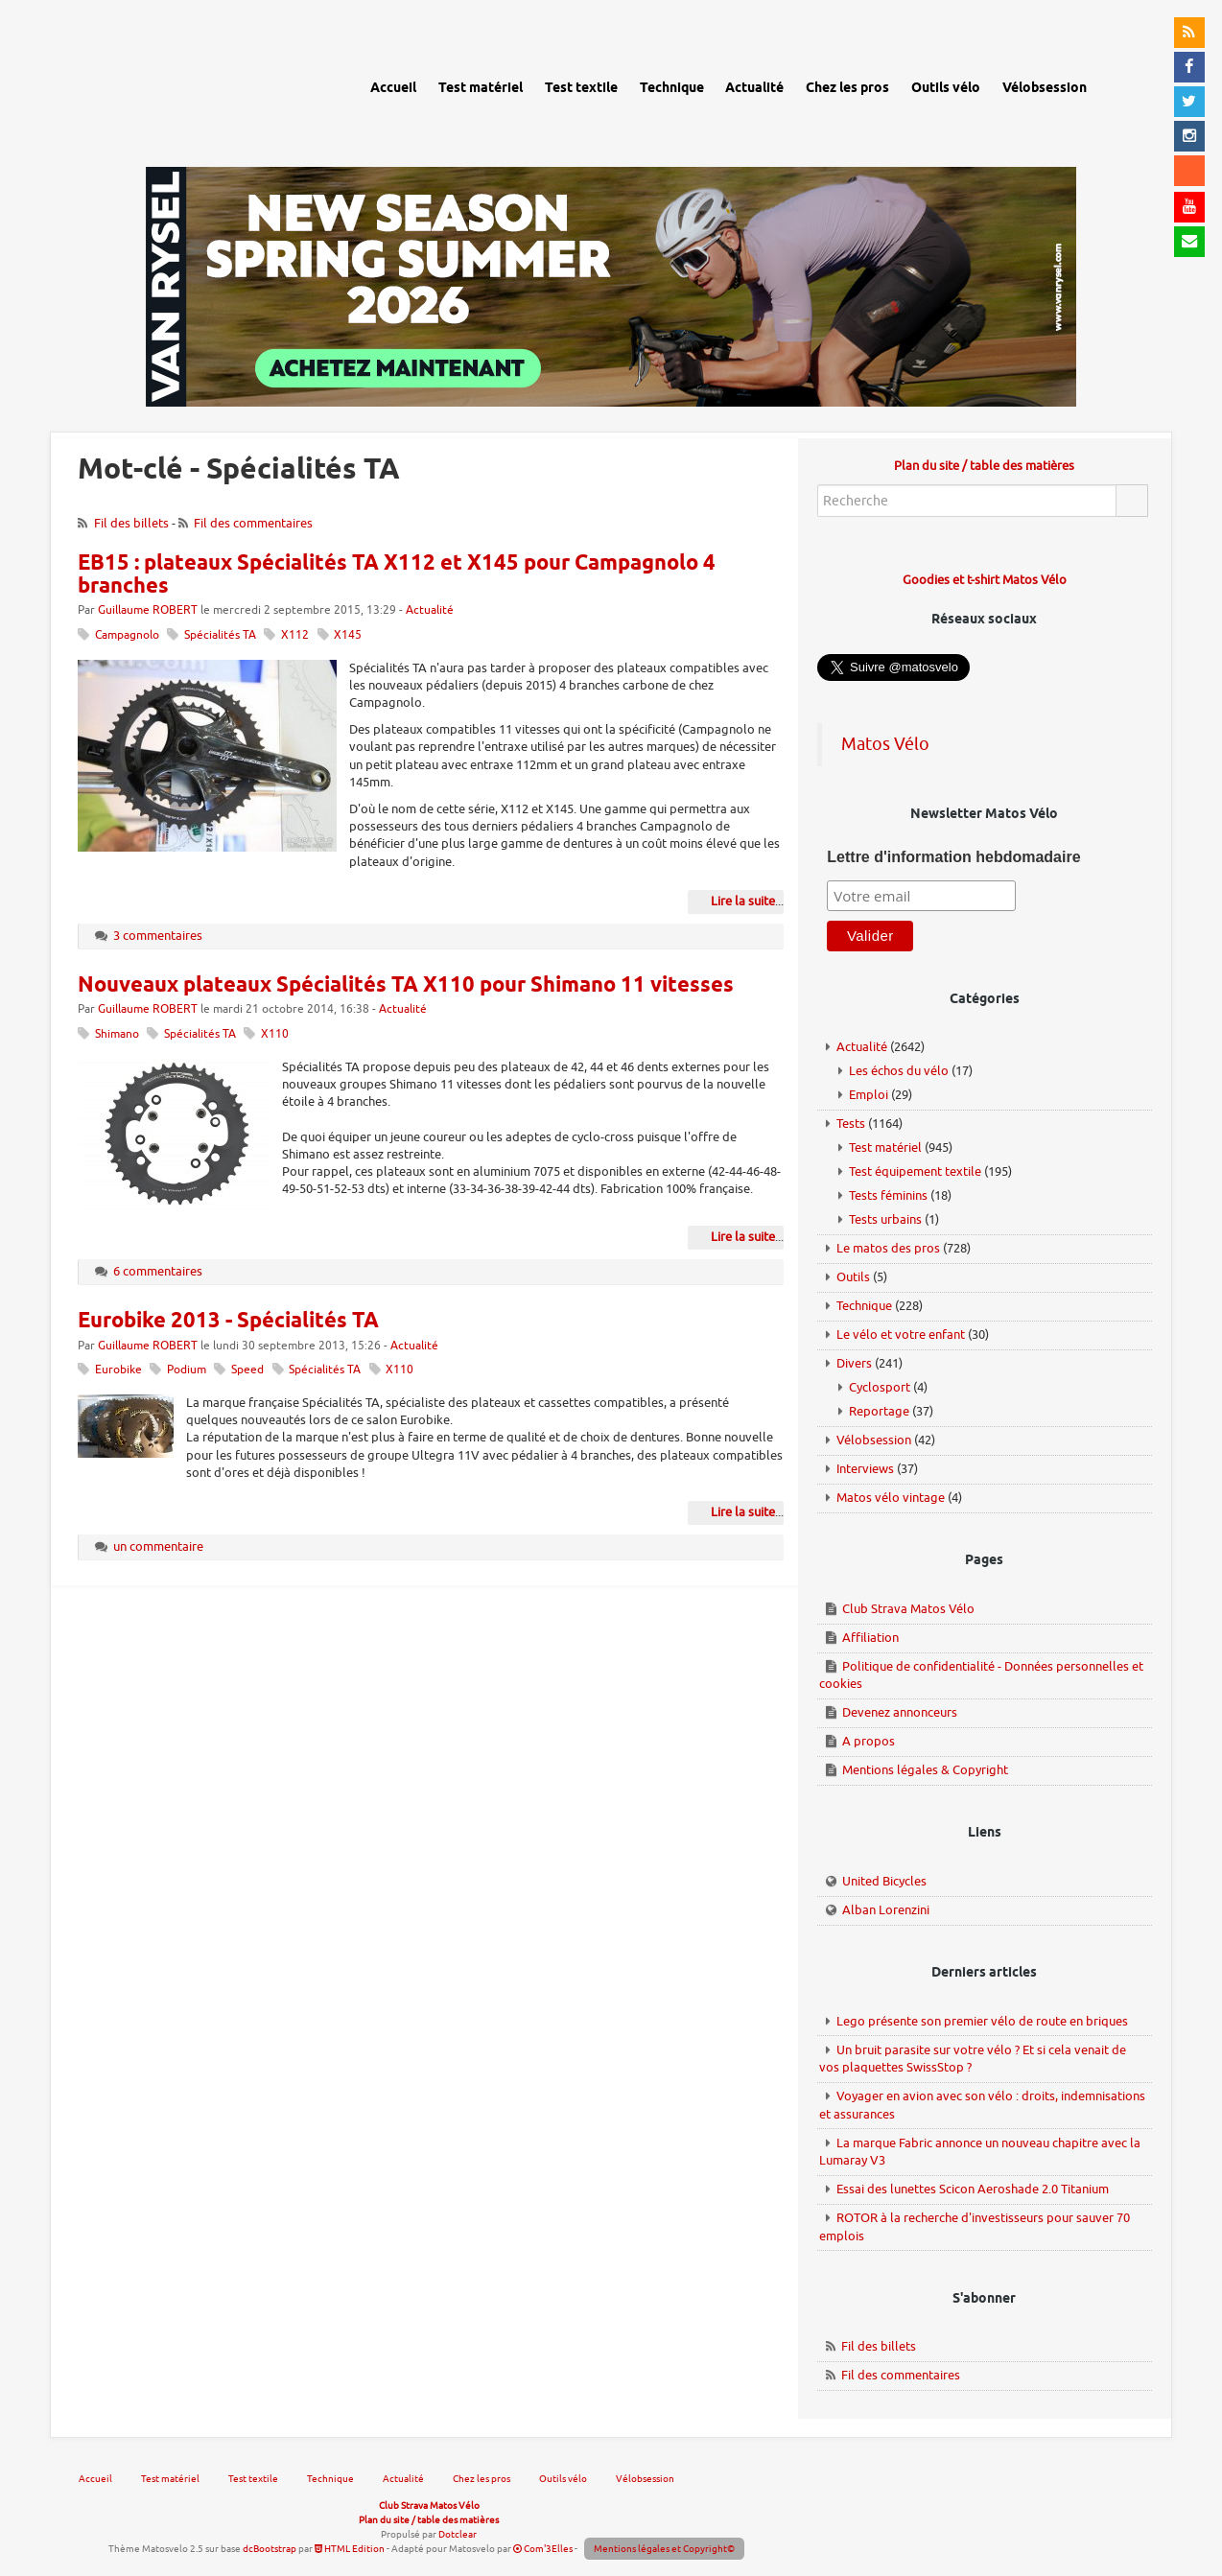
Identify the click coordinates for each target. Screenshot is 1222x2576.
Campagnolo (127, 635)
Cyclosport (879, 1387)
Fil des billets (131, 523)
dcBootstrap (269, 2548)
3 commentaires (157, 935)
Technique (864, 1306)
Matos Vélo (885, 744)
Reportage (879, 1411)
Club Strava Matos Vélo (908, 1609)
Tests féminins (888, 1195)
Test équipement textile (915, 1171)
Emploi (868, 1095)
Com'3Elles (543, 2548)
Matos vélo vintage (890, 1497)
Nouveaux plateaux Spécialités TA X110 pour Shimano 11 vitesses (406, 986)
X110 (275, 1034)
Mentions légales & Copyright (925, 1770)
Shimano (117, 1034)
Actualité (430, 610)
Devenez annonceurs (899, 1712)
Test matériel (885, 1147)
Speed (247, 1370)
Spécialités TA (220, 635)
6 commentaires (157, 1271)
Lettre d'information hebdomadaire (953, 857)
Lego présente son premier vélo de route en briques (982, 2021)
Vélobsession (873, 1440)
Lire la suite (743, 901)
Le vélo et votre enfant (900, 1334)
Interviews (865, 1469)
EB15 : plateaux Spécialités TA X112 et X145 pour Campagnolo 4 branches (397, 575)
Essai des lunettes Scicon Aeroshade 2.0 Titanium (972, 2189)
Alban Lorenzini (885, 1910)
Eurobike (118, 1370)
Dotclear (457, 2534)
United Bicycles (884, 1881)
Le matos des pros (888, 1248)
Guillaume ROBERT (148, 610)
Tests (850, 1123)
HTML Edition (350, 2548)
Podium (186, 1370)
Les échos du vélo (899, 1071)
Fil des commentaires (253, 523)
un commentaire (158, 1546)
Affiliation (870, 1637)
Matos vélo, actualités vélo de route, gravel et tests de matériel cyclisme (190, 86)
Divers (854, 1363)
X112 (295, 635)
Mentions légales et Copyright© (664, 2548)
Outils (853, 1277)
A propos (868, 1741)
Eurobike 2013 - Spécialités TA (228, 1321)
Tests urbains (885, 1219)
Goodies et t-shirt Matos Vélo (985, 580)
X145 (348, 635)
